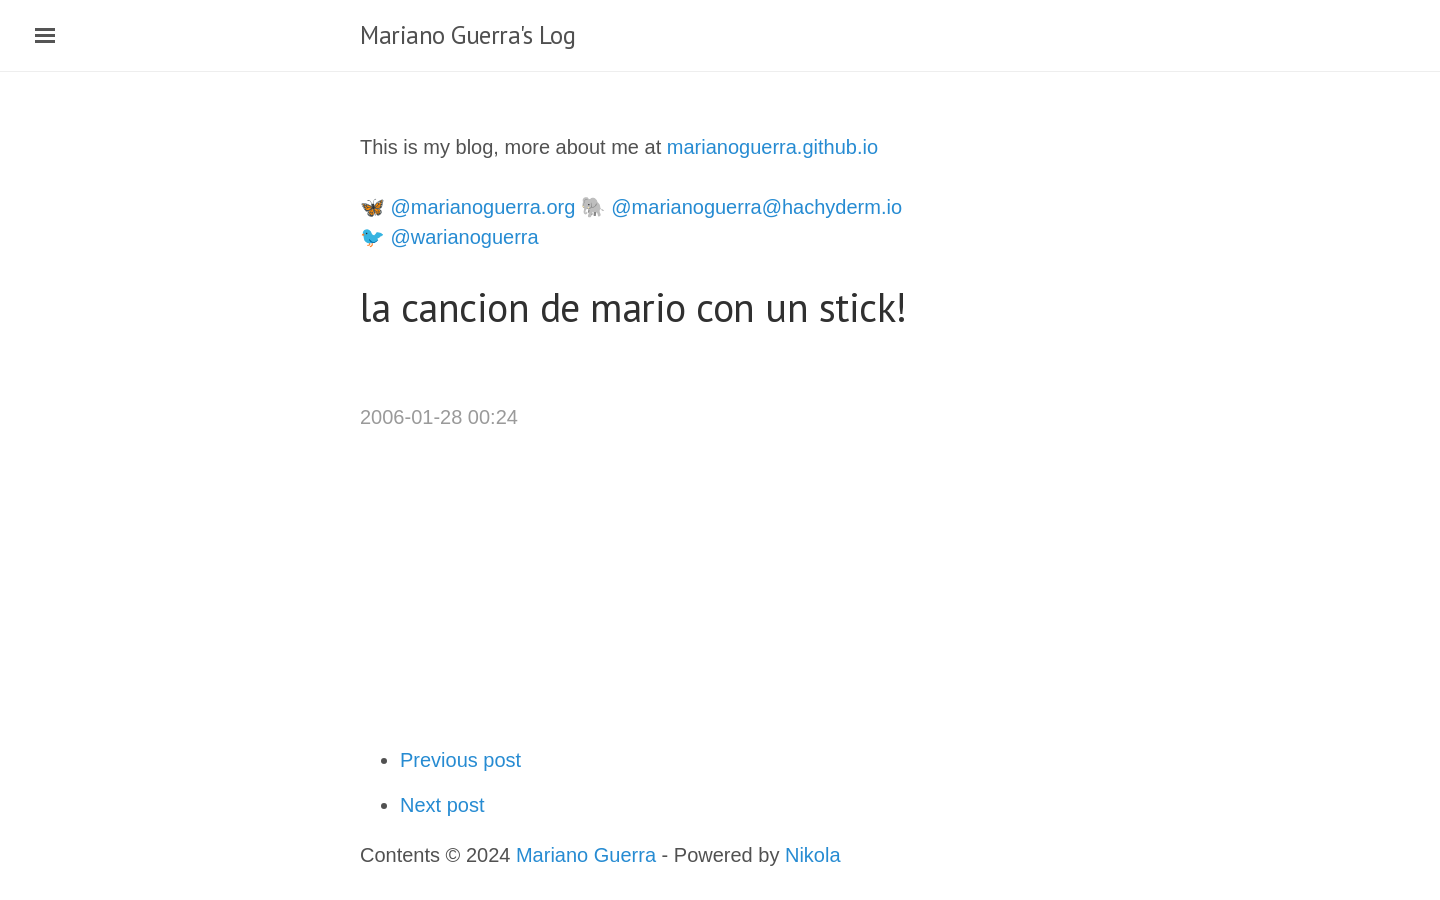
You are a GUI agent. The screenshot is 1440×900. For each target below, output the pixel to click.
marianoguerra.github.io (772, 147)
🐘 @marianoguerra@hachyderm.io (741, 207)
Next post (442, 805)
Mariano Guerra (586, 855)
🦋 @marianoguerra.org (467, 207)
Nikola (813, 855)
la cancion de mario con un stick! (633, 307)
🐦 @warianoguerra (449, 237)
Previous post (460, 760)
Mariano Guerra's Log (467, 35)
